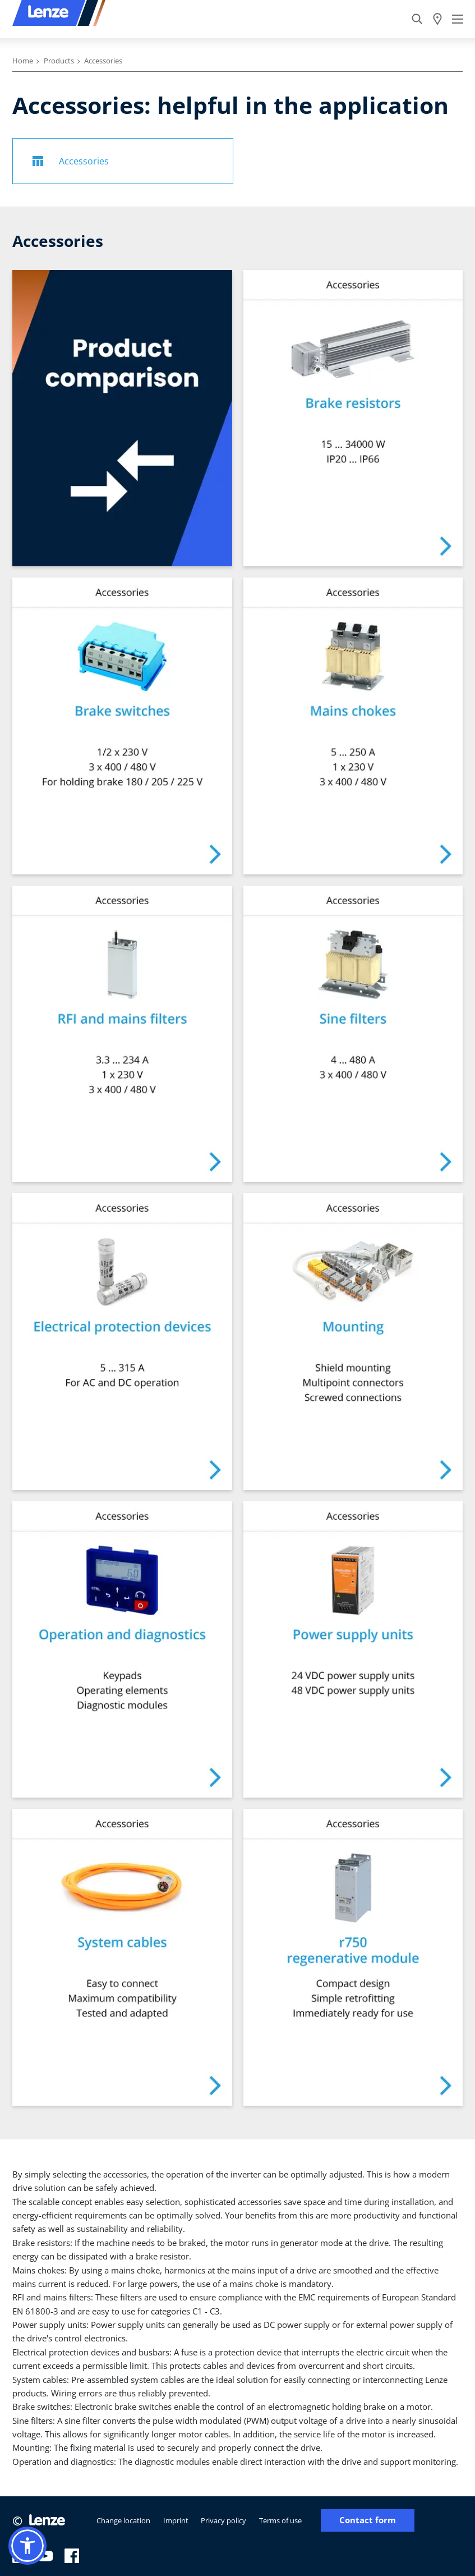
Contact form (367, 2520)
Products (59, 61)
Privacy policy (223, 2520)
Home (22, 61)
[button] (27, 2545)
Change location (123, 2520)
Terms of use (280, 2520)
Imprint (175, 2520)
